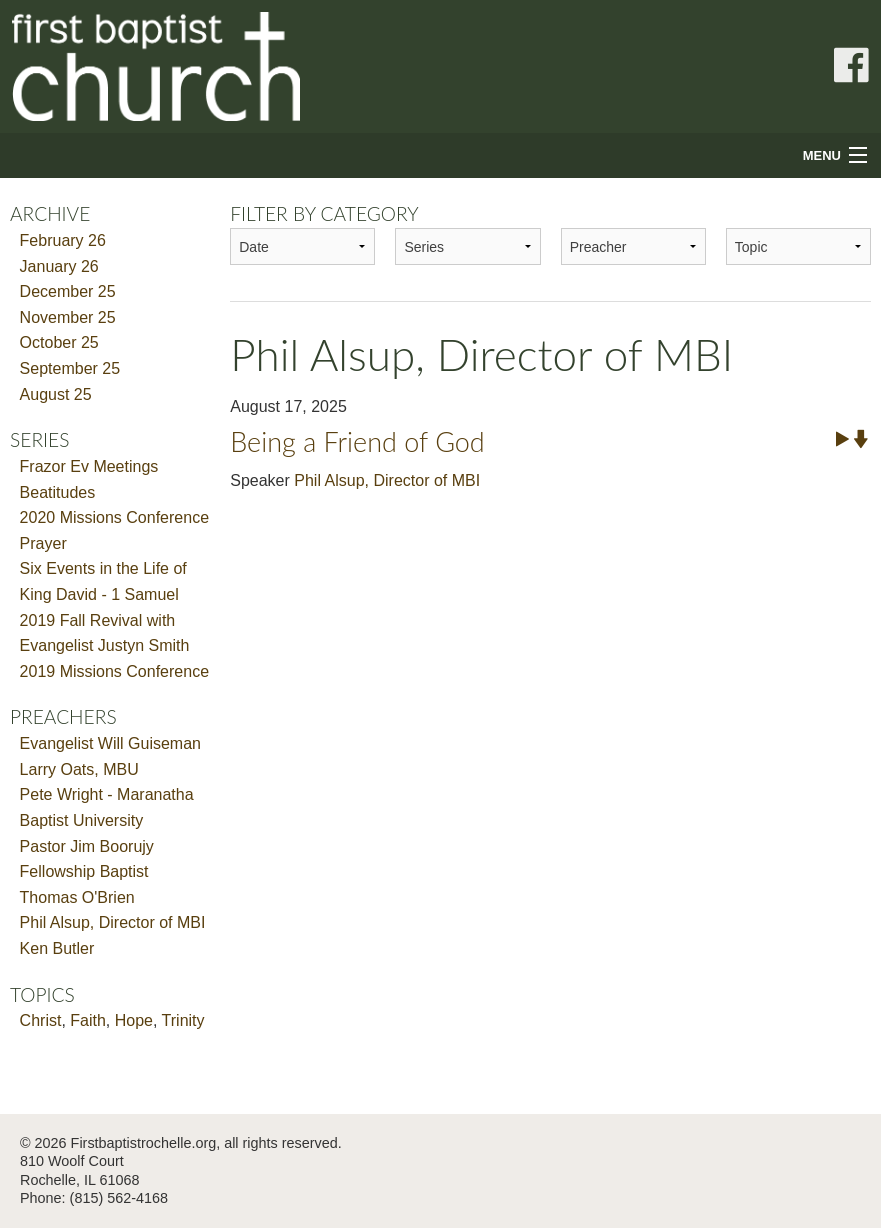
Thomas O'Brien (77, 897)
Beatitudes (58, 492)
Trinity (183, 1020)
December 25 (68, 291)
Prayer (43, 543)
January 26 (59, 266)
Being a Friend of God (357, 441)
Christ (41, 1020)
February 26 (63, 240)
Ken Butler (57, 948)
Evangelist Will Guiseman (110, 743)
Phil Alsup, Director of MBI (113, 922)
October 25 (59, 342)
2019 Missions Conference (114, 671)
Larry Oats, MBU (79, 769)
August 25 (56, 394)
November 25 (68, 317)
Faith (88, 1020)
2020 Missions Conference (114, 517)
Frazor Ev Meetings (89, 466)
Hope (134, 1020)
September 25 (70, 368)
